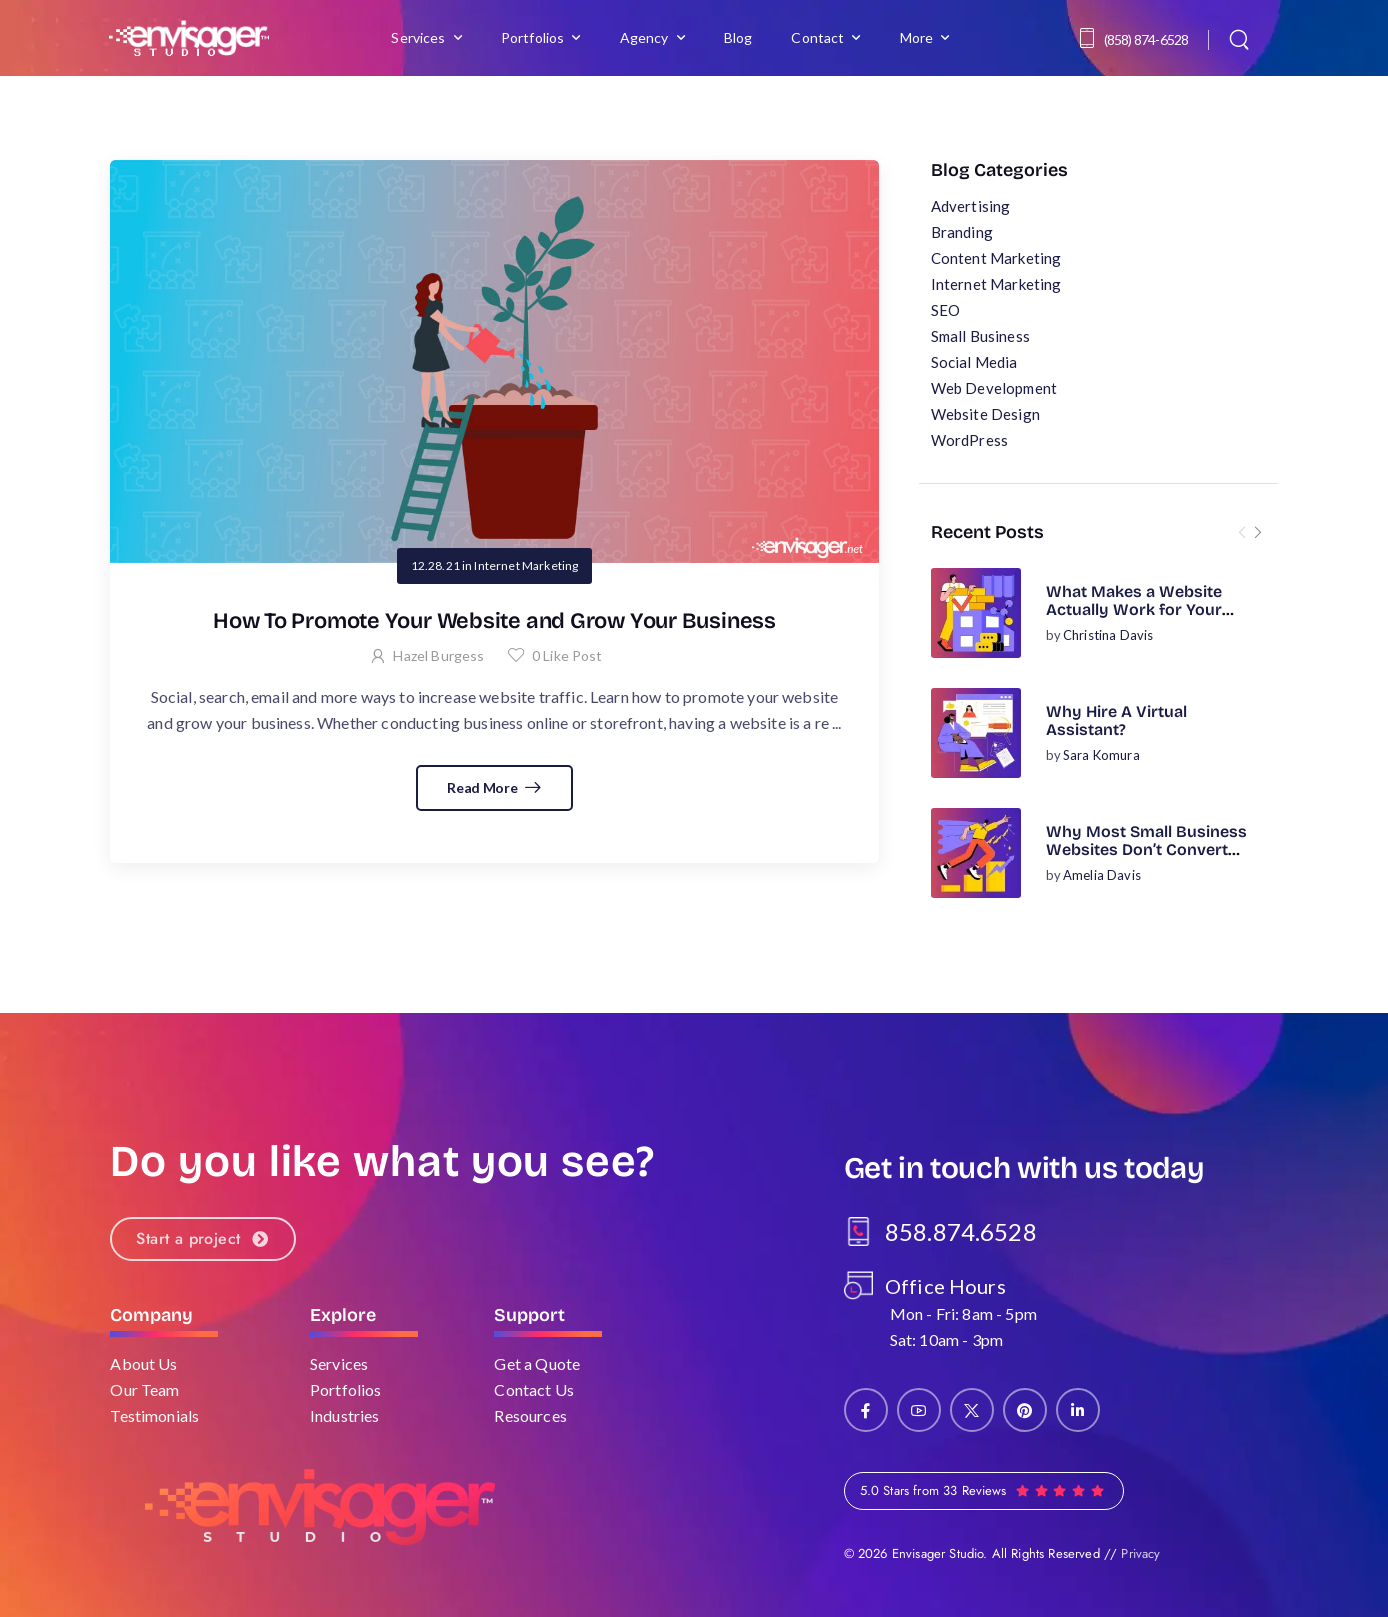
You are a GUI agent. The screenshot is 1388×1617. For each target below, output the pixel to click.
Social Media (974, 362)
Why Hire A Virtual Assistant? (1116, 720)
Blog (738, 37)
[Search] (1241, 38)
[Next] (1258, 532)
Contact (817, 37)
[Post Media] (976, 613)
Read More (483, 787)
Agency (644, 37)
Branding (962, 232)
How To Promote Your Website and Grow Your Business (494, 621)
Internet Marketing (996, 284)
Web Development (994, 388)
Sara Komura (1101, 755)
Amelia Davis (1102, 875)
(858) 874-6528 (1146, 39)
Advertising (971, 206)
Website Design (985, 414)
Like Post (567, 655)
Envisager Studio (938, 1553)
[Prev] (1242, 532)
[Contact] (1090, 38)
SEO (945, 310)
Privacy (1140, 1553)
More (917, 37)
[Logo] (189, 37)
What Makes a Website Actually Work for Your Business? (1134, 610)
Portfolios (533, 37)
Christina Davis (1108, 635)
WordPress (969, 440)
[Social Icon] (866, 1410)
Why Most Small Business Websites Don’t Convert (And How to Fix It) (1146, 850)
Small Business (980, 336)
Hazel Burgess (438, 655)
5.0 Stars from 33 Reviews (933, 1490)
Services (418, 37)
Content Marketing (996, 258)
